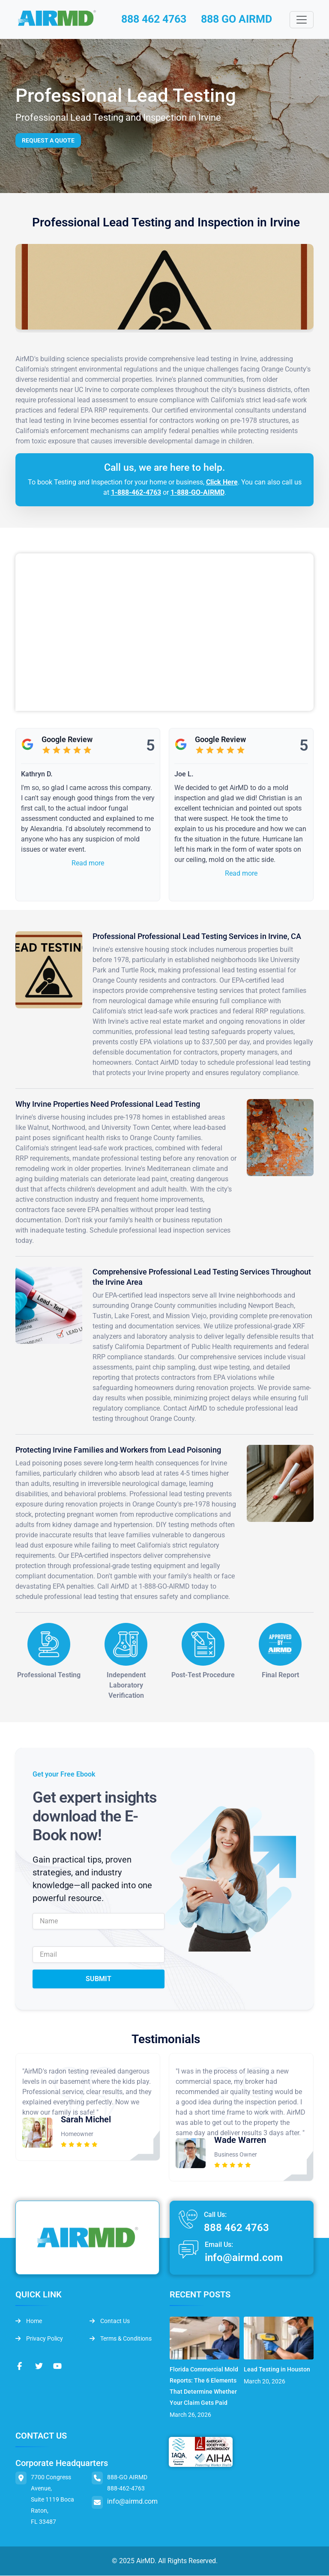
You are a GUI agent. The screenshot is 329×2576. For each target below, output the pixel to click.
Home (28, 2321)
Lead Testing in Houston (277, 2369)
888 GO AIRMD (240, 19)
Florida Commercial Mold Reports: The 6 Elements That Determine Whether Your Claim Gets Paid (204, 2386)
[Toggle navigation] (302, 20)
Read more (88, 864)
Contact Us (110, 2321)
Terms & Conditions (121, 2338)
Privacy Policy (39, 2338)
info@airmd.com (244, 2258)
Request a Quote (48, 141)
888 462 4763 (154, 19)
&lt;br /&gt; (164, 633)
